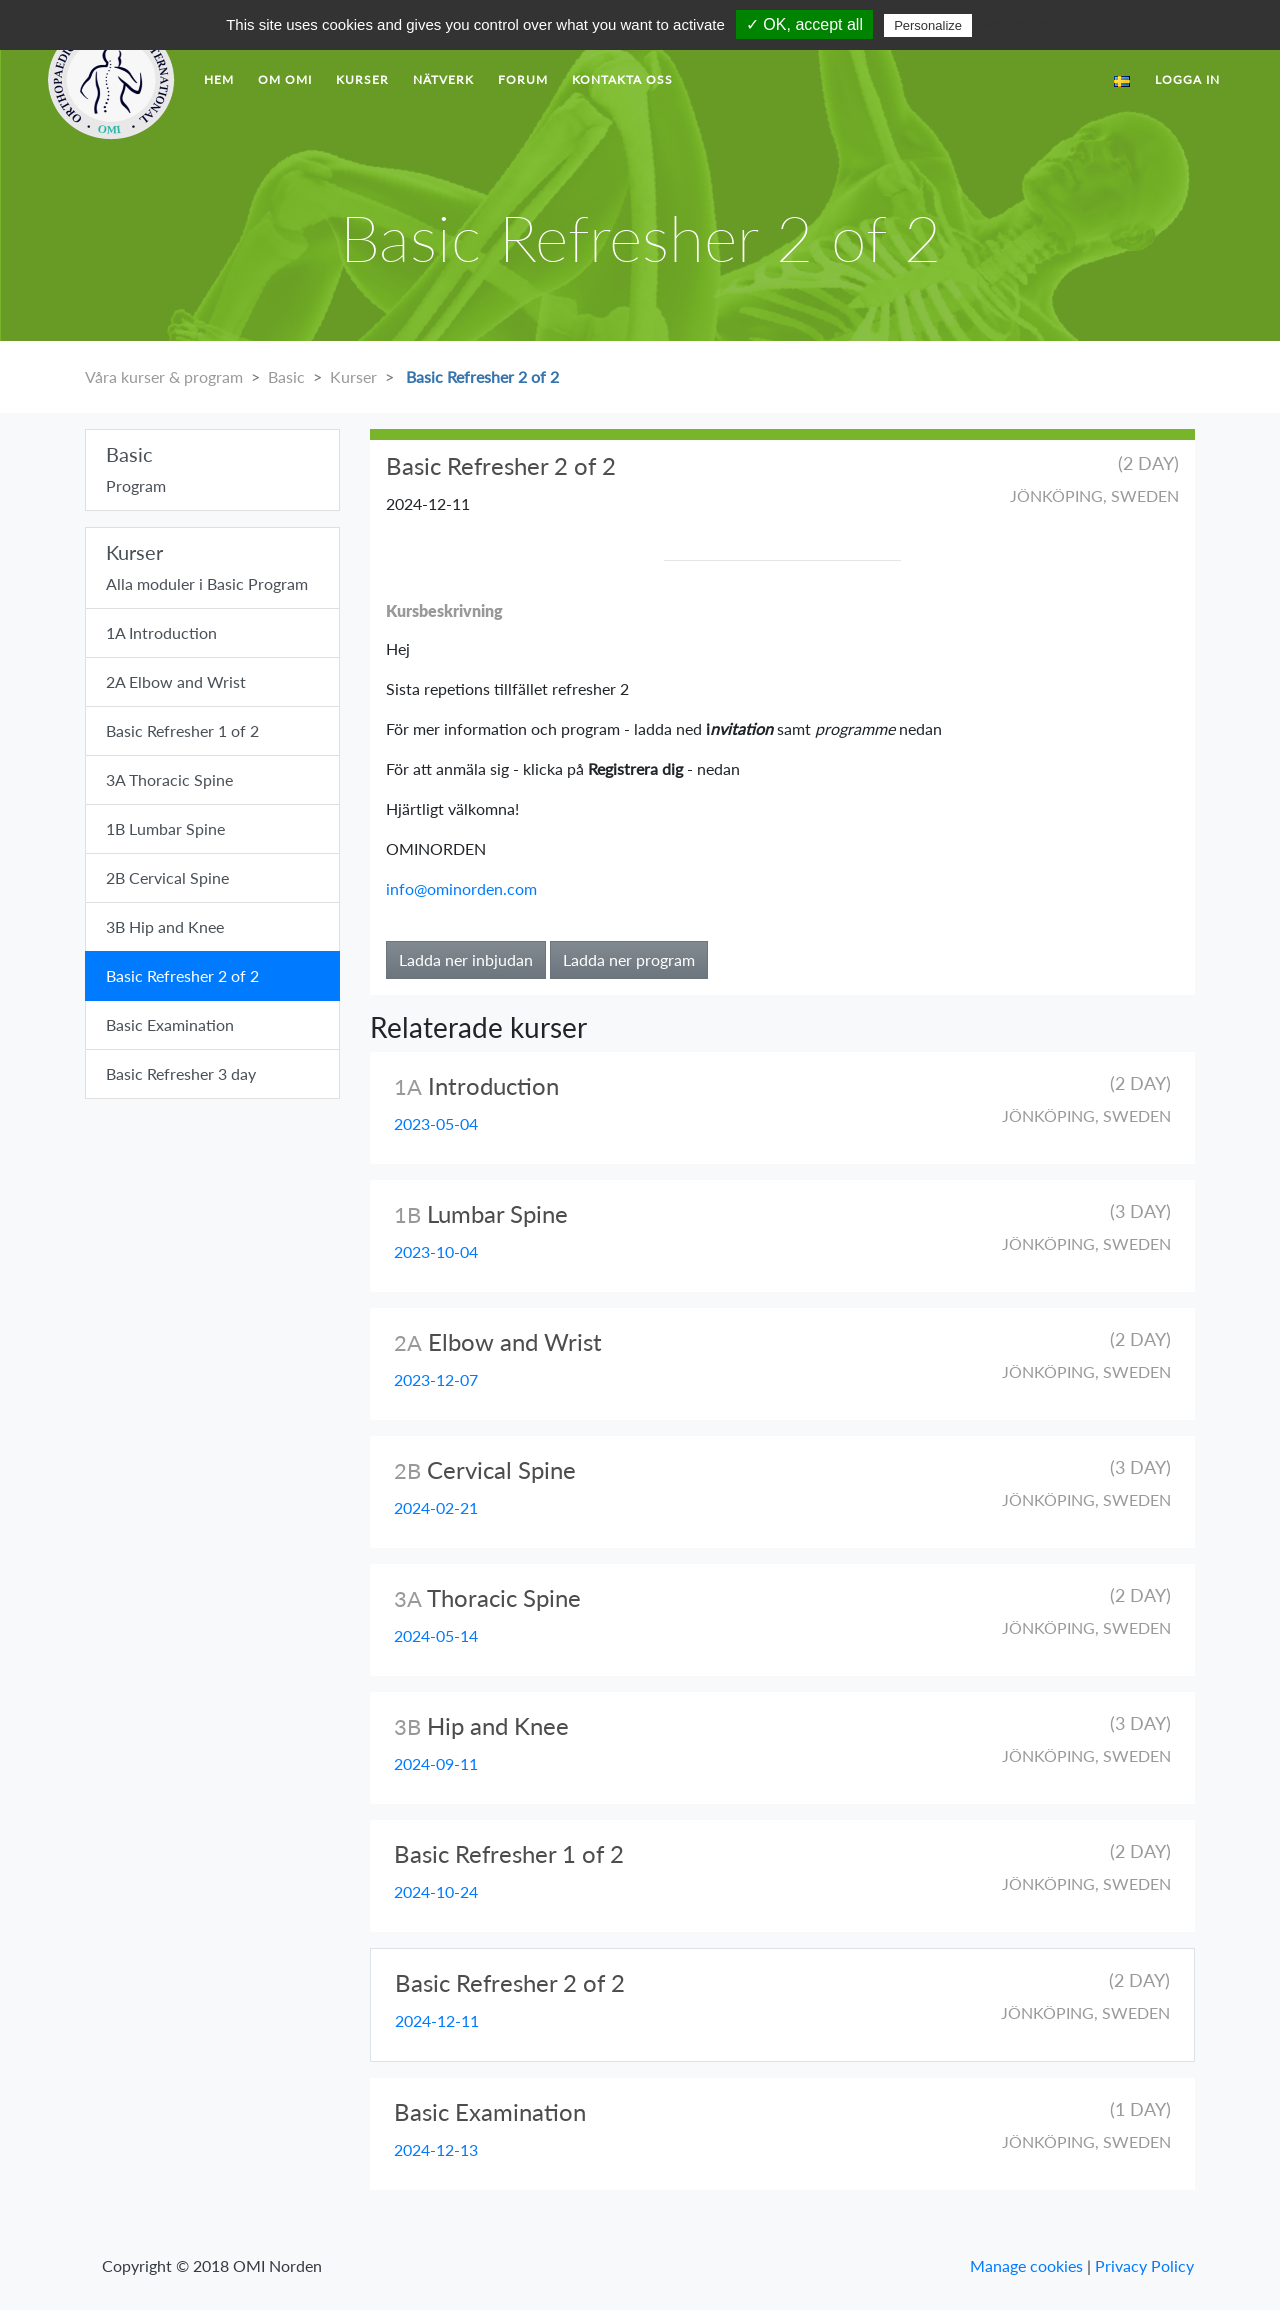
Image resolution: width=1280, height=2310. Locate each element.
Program (212, 468)
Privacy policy (1025, 25)
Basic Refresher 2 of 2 (480, 376)
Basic (286, 376)
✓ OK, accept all (804, 24)
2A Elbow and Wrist (176, 681)
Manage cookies (1026, 2265)
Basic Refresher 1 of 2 (182, 730)
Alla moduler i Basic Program (212, 566)
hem (219, 79)
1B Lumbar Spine (165, 828)
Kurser (362, 79)
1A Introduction (161, 632)
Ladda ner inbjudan (466, 959)
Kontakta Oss (622, 79)
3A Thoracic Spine (169, 779)
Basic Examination (170, 1024)
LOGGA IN (1187, 79)
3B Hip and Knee (165, 926)
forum (523, 79)
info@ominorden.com (461, 888)
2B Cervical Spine (167, 877)
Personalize (928, 25)
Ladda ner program (629, 959)
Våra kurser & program (164, 376)
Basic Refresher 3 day (181, 1073)
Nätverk (443, 79)
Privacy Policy (1144, 2265)
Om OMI (285, 79)
